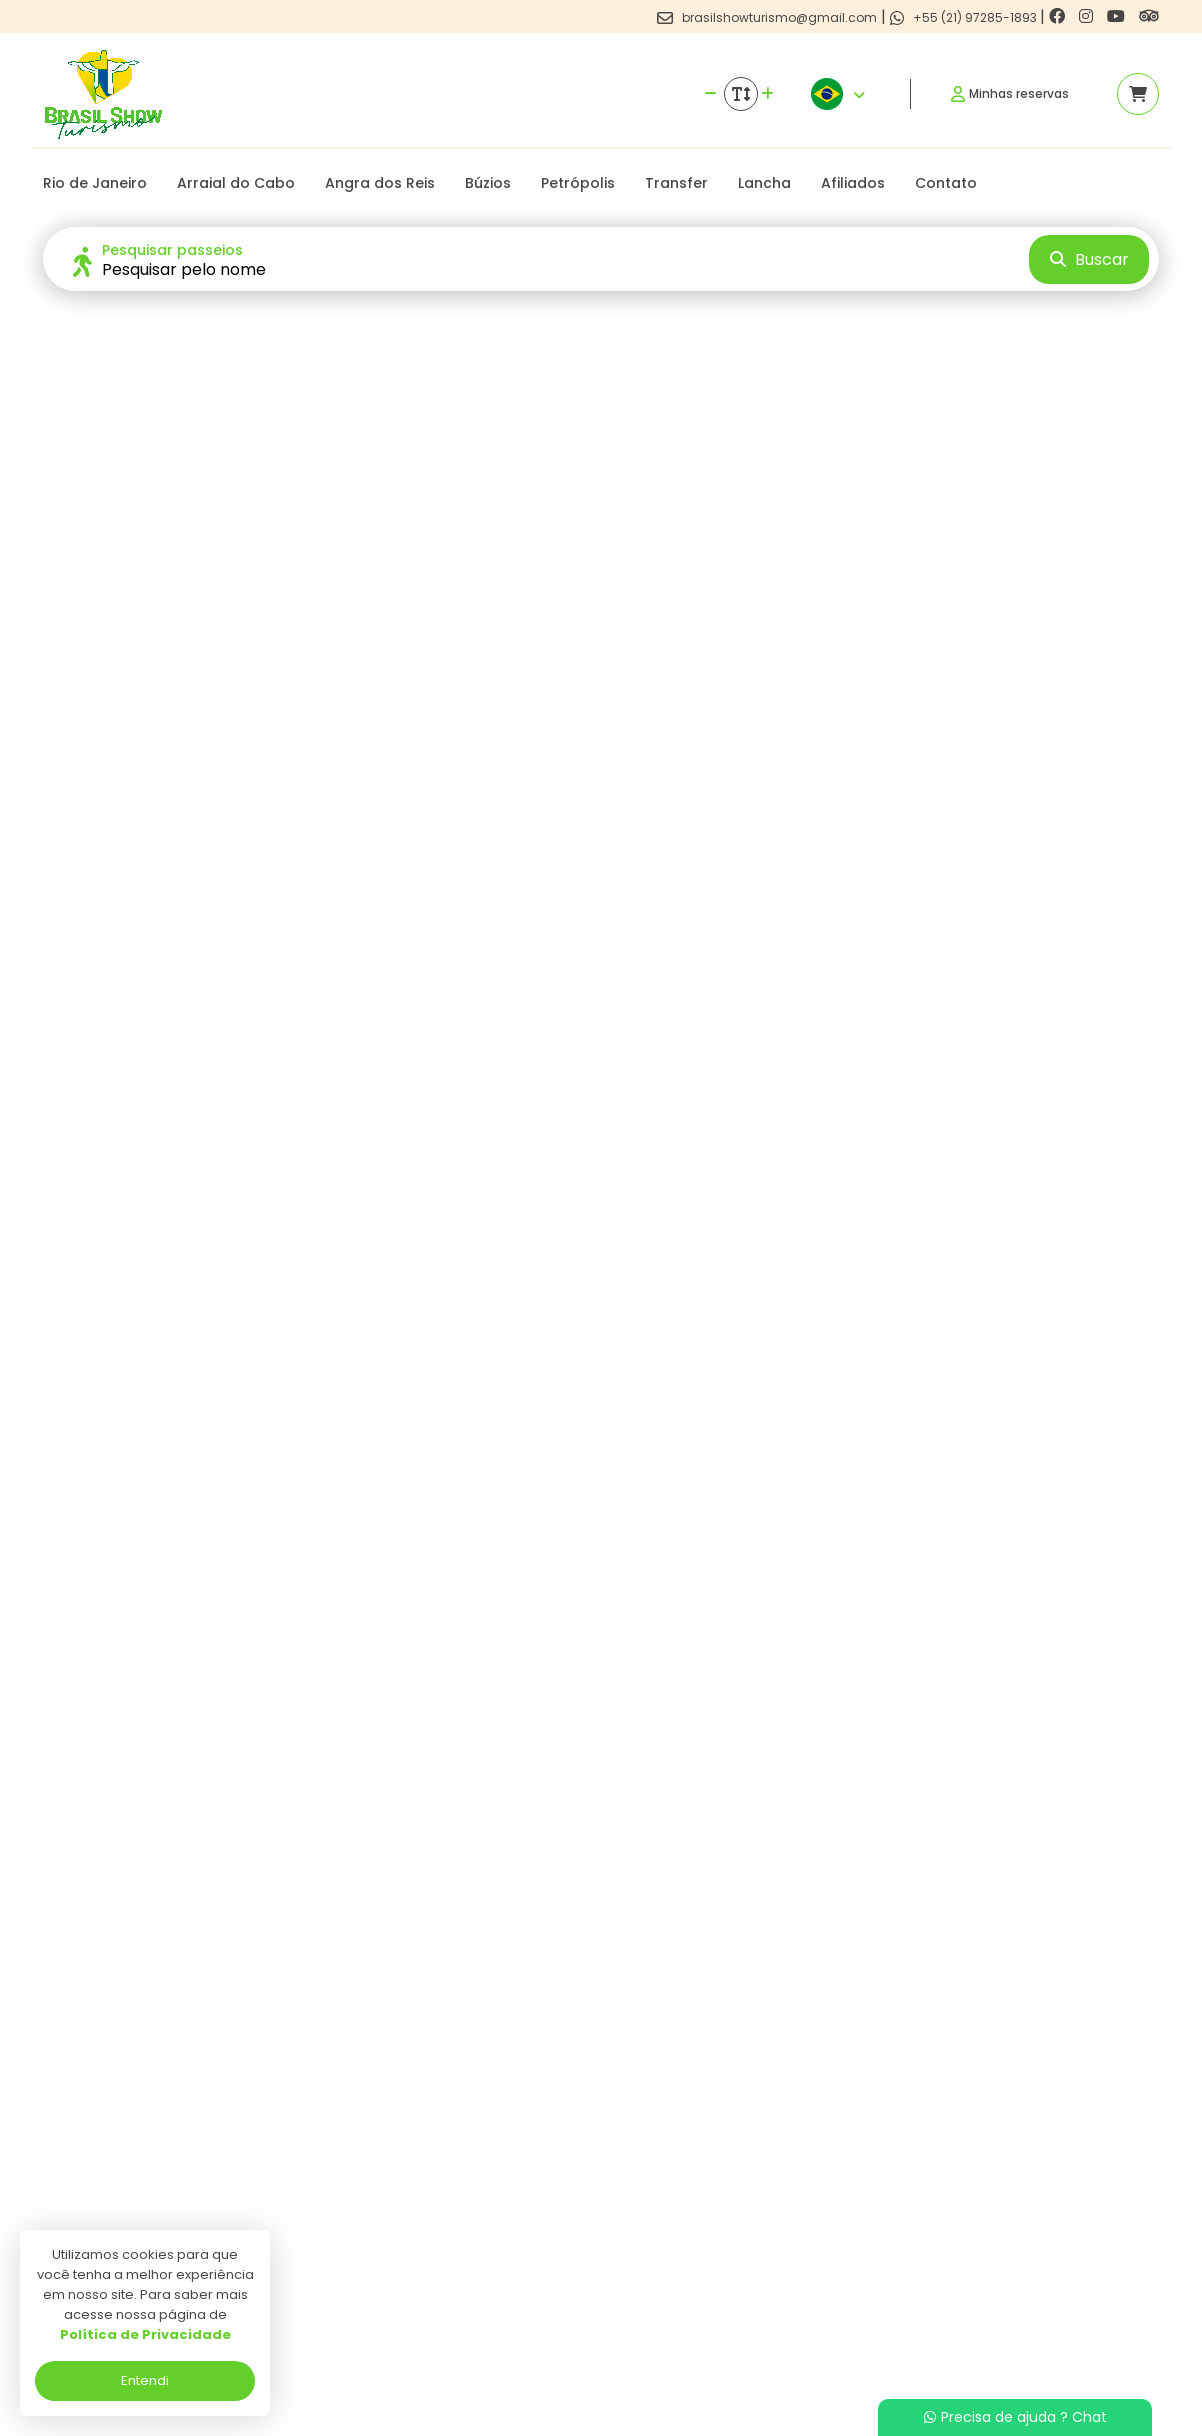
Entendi (145, 2380)
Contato (946, 183)
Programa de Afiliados (516, 2273)
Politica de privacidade (515, 2215)
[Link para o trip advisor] (1149, 16)
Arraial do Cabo (236, 183)
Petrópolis (578, 183)
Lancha (764, 183)
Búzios (488, 183)
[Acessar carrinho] (1138, 94)
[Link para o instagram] (1088, 16)
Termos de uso (489, 2244)
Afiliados (853, 183)
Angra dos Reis (380, 183)
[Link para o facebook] (1059, 16)
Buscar (1089, 259)
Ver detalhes (172, 1995)
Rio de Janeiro (95, 183)
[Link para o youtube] (1118, 16)
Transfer (676, 183)
